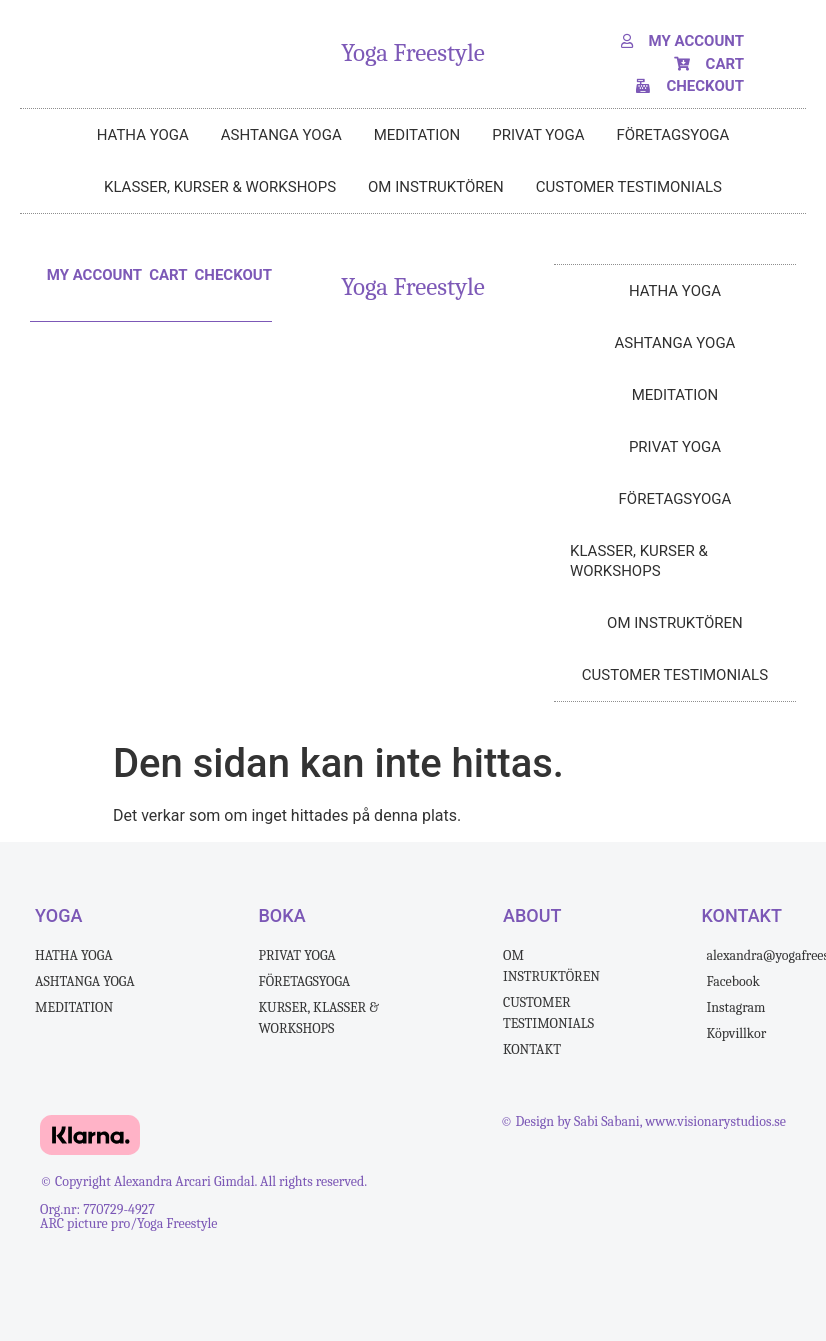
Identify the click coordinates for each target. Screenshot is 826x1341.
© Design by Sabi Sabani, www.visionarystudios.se (643, 1121)
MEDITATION (417, 135)
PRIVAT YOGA (538, 135)
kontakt (742, 915)
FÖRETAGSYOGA (672, 135)
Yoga (58, 915)
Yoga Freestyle (413, 52)
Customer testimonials (629, 187)
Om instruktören (436, 187)
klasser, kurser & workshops (220, 187)
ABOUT (532, 915)
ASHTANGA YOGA (281, 135)
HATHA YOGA (143, 135)
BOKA (282, 915)
